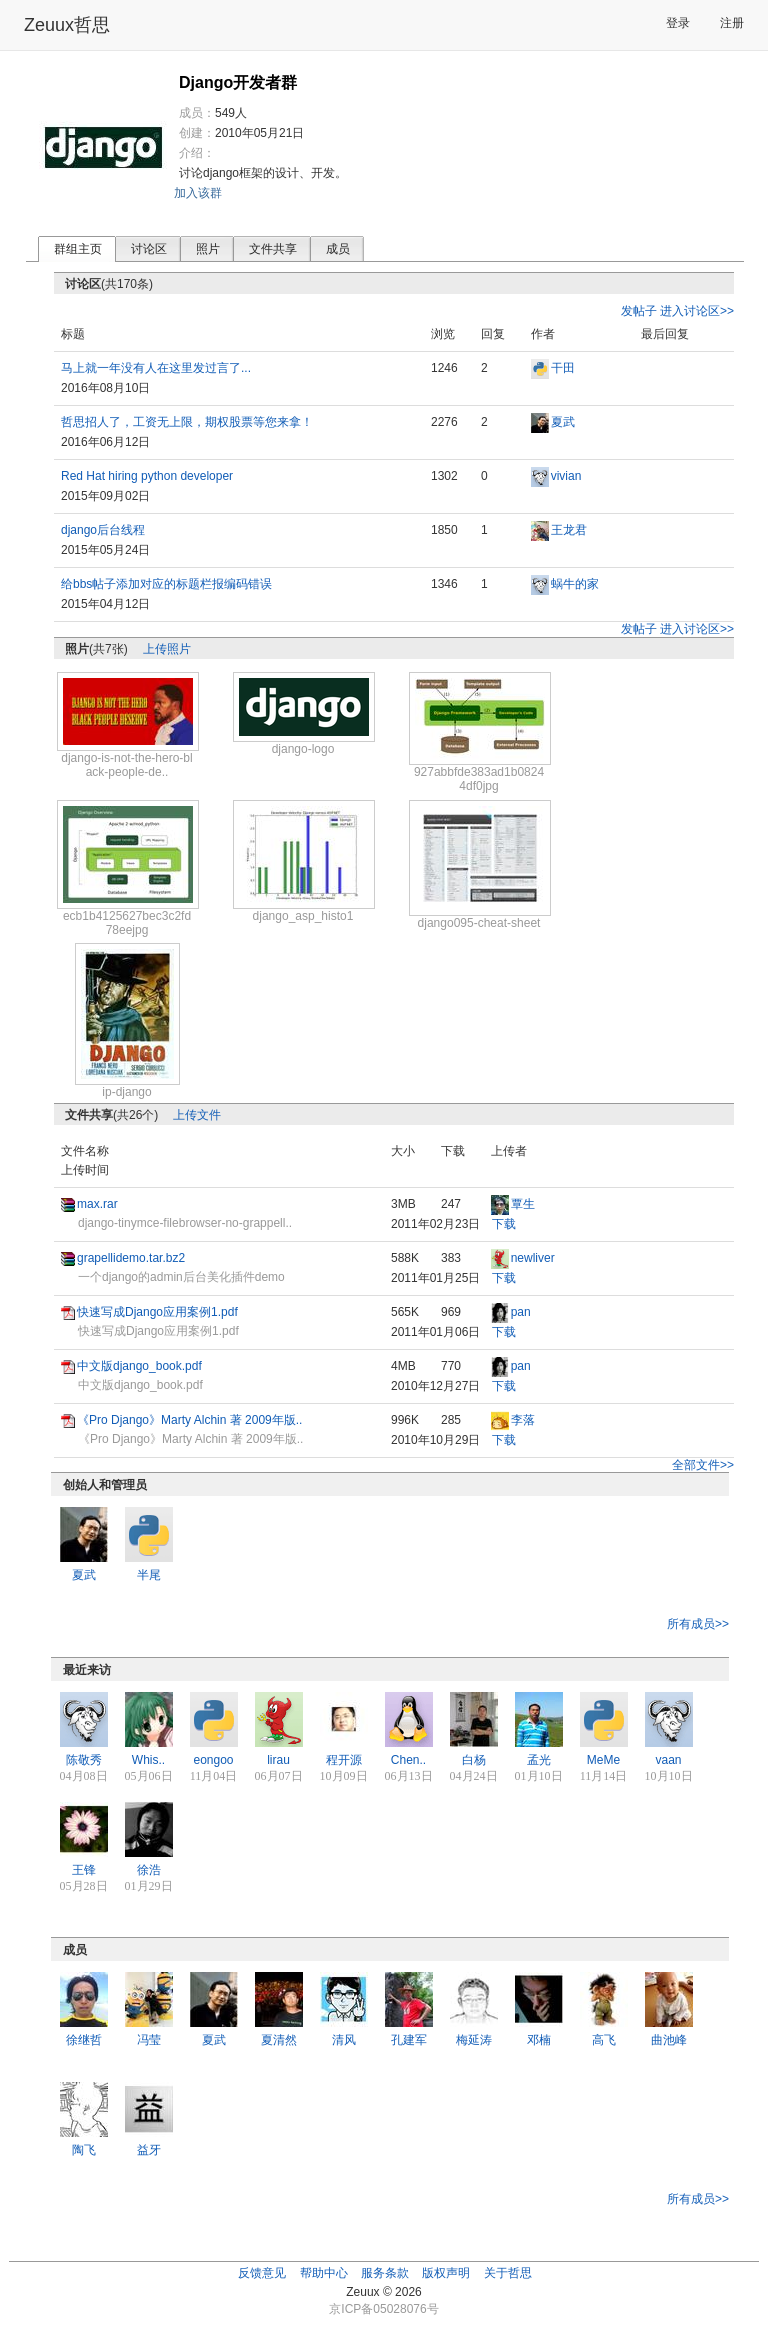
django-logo (303, 749)
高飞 (604, 2040)
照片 (208, 249)
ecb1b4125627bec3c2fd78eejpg (127, 923)
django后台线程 (103, 530)
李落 (523, 1420)
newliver (533, 1258)
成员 (338, 249)
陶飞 (84, 2150)
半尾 (149, 1575)
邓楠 (539, 2040)
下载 (504, 1224)
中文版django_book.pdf (139, 1366)
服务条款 (385, 2273)
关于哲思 (508, 2273)
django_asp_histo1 (303, 916)
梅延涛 (474, 2040)
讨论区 (149, 249)
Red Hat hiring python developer (147, 476)
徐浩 (149, 1870)
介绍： (197, 153)
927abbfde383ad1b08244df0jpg (479, 779)
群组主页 (78, 249)
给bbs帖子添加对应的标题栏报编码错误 (166, 584)
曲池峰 (669, 2040)
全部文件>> (703, 1465)
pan (521, 1312)
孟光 (539, 1760)
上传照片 (167, 649)
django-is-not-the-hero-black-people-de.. (126, 765)
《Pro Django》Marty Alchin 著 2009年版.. (189, 1420)
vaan (668, 1760)
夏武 (563, 422)
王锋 (84, 1870)
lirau (278, 1760)
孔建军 (409, 2040)
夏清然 (279, 2040)
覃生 (523, 1204)
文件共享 (273, 249)
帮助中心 (324, 2273)
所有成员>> (698, 1624)
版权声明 (446, 2273)
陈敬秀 (84, 1760)
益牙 (149, 2150)
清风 (344, 2040)
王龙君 (569, 530)
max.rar (97, 1204)
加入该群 (198, 193)
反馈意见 (262, 2273)
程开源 (344, 1760)
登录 (678, 23)
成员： (197, 113)
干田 (563, 368)
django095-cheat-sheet (479, 923)
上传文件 (197, 1115)
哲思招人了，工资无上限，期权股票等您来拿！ (187, 422)
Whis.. (148, 1760)
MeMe (603, 1760)
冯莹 (149, 2040)
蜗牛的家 (575, 584)
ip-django (126, 1092)
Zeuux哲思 (67, 25)
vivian (566, 476)
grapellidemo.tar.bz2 (131, 1258)
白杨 (474, 1760)
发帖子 (639, 311)
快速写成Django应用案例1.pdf (157, 1312)
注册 (732, 23)
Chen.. (408, 1760)
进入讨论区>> (697, 311)
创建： (197, 133)
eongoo (213, 1760)
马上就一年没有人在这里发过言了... (156, 368)
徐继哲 (84, 2040)
